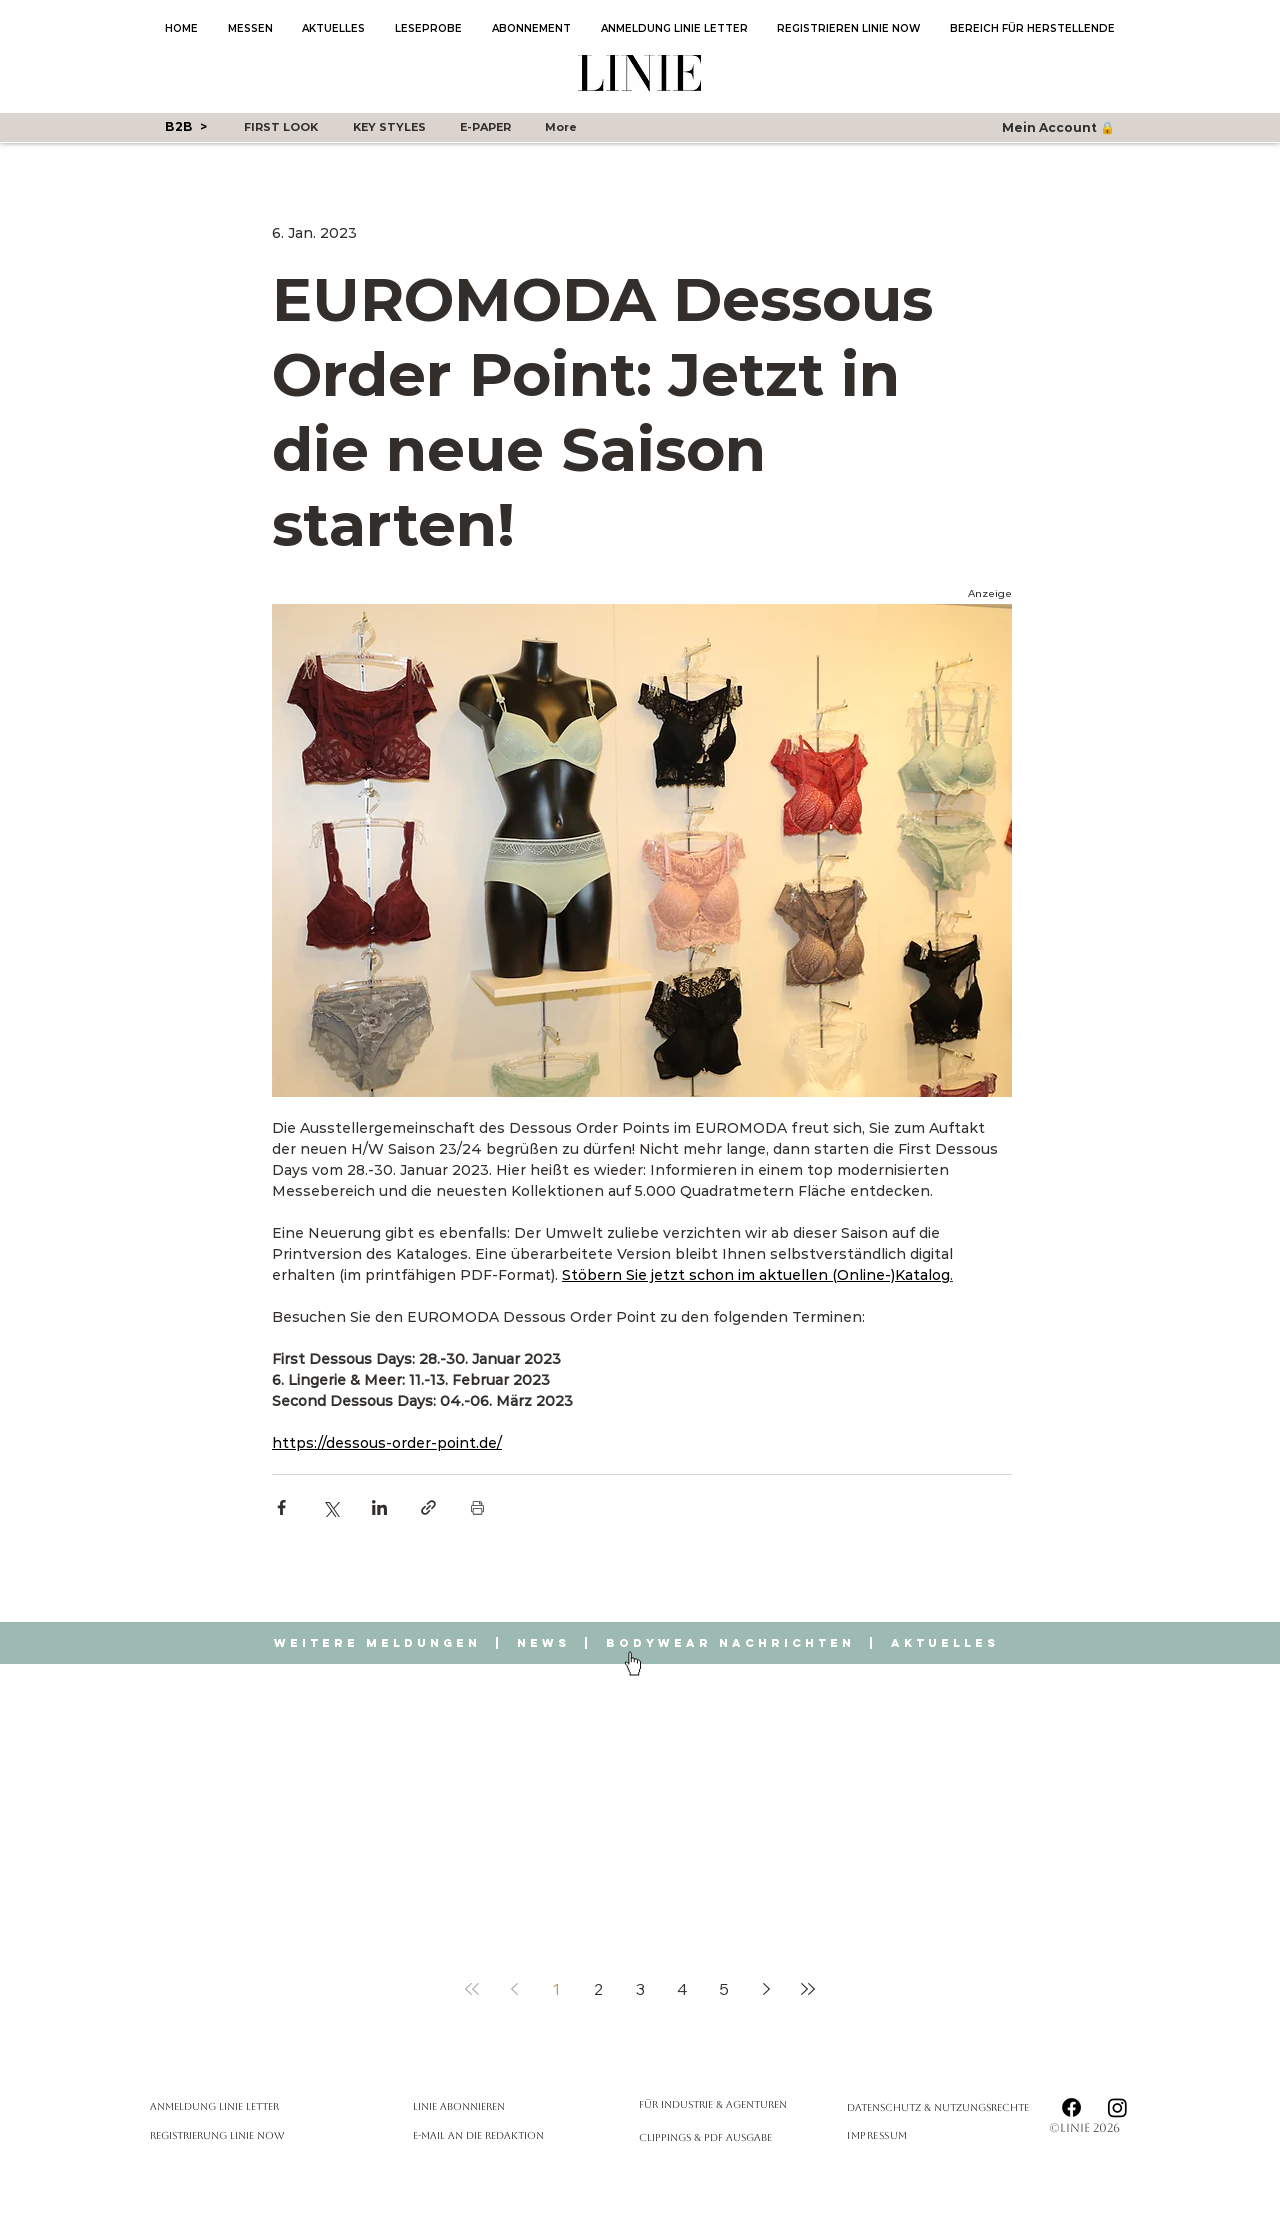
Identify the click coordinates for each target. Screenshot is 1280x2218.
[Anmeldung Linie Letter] (256, 2106)
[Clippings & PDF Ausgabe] (718, 2137)
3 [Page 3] (640, 1989)
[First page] (472, 1989)
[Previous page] (514, 1989)
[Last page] (808, 1989)
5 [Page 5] (724, 1989)
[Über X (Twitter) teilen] (330, 1507)
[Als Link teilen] (428, 1507)
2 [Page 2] (598, 1989)
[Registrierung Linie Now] (256, 2135)
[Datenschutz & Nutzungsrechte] (948, 2107)
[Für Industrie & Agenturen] (718, 2104)
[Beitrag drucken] (477, 1507)
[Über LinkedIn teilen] (379, 1507)
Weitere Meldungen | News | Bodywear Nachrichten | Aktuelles (640, 1643)
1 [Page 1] (556, 1989)
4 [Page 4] (682, 1989)
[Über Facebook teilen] (281, 1507)
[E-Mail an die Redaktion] (519, 2135)
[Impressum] (893, 2135)
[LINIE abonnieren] (519, 2106)
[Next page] (766, 1989)
